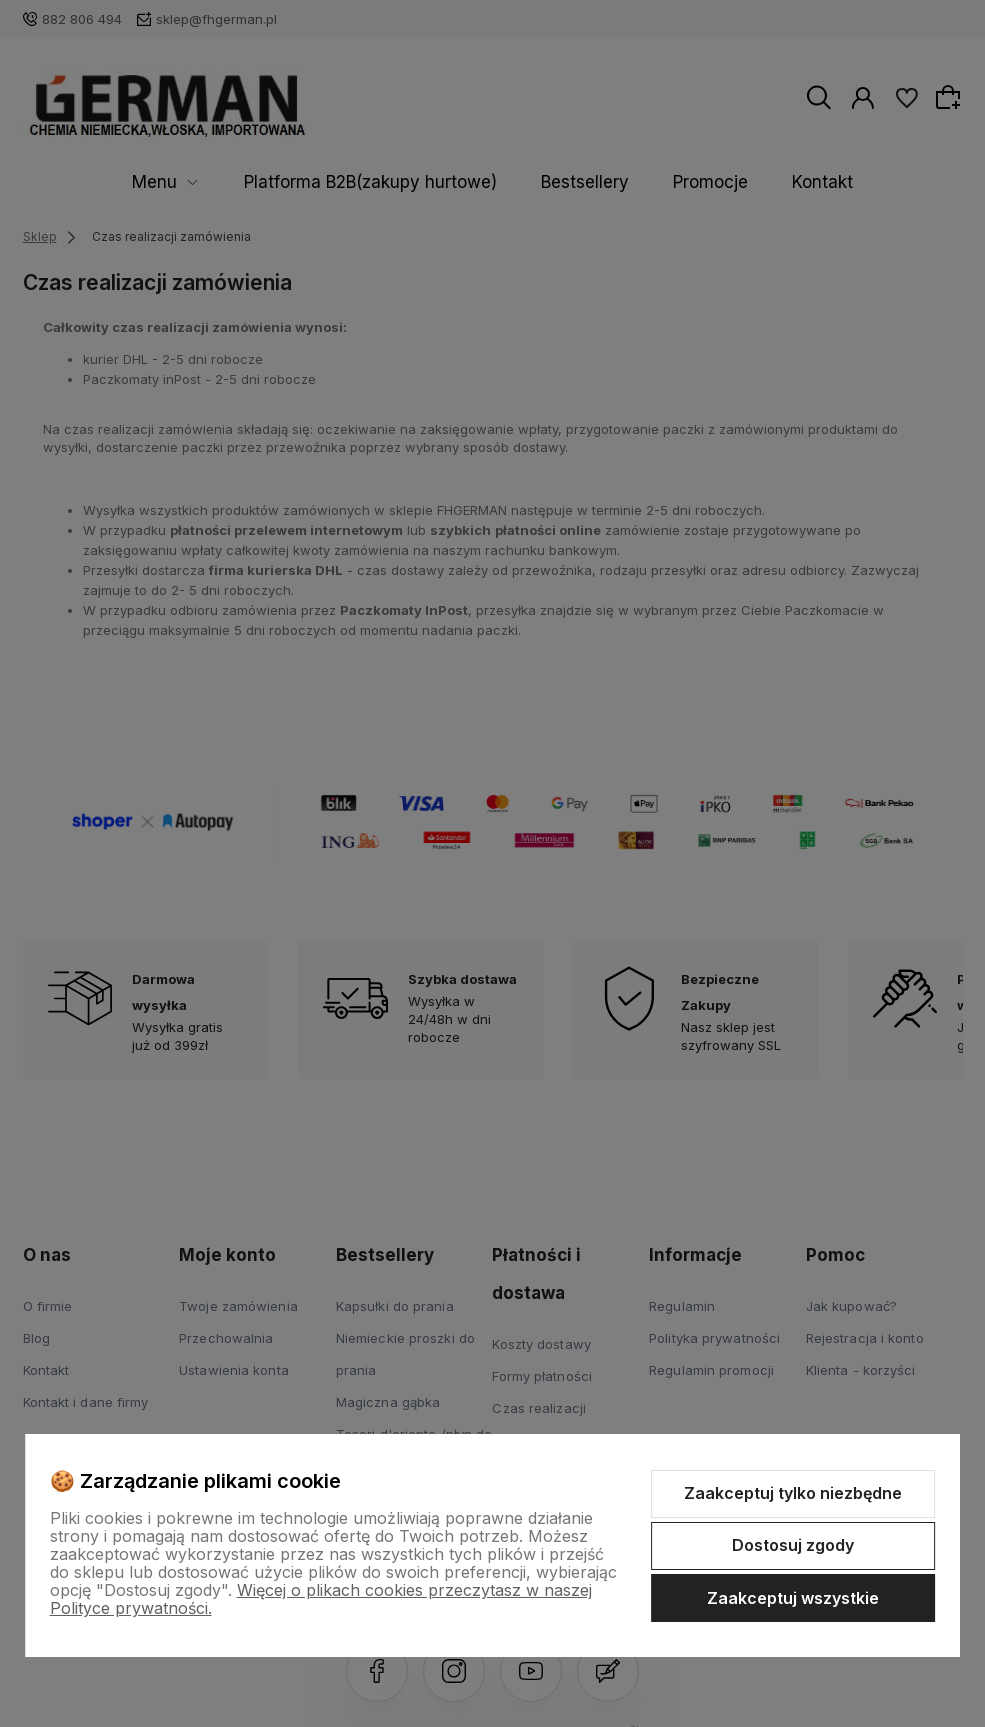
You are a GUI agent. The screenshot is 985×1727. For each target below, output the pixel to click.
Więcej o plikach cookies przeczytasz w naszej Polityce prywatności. (321, 1599)
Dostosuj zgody (793, 1545)
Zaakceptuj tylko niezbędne (793, 1493)
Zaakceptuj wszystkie (793, 1598)
